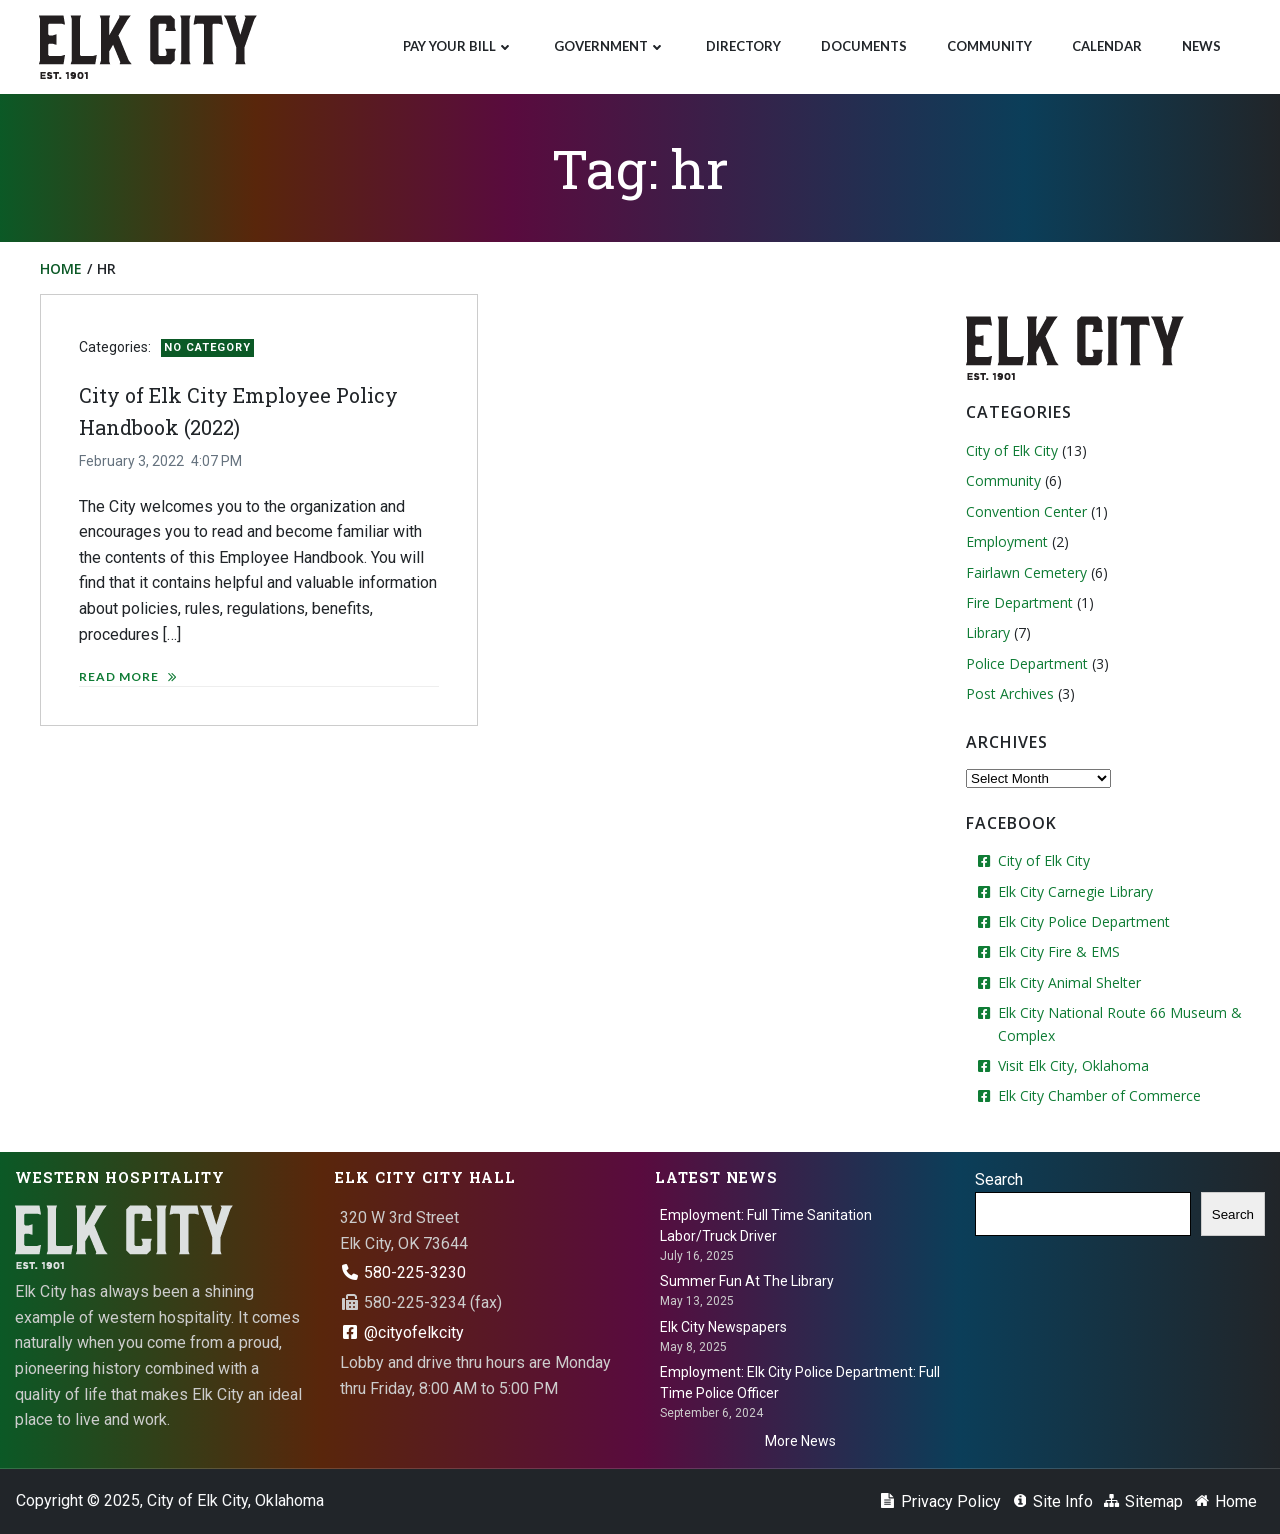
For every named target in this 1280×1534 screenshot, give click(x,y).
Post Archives (1010, 693)
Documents (864, 46)
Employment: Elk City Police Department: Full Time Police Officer (800, 1382)
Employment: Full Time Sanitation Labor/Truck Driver (766, 1225)
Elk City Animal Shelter (1069, 982)
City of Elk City (1012, 450)
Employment (1007, 541)
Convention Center (1026, 511)
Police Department (1027, 663)
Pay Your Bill (458, 46)
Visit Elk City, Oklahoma (1073, 1065)
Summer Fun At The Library (747, 1281)
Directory (743, 46)
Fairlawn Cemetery (1026, 572)
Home (61, 268)
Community (989, 46)
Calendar (1107, 46)
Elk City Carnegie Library (1075, 891)
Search (999, 1179)
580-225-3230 (403, 1272)
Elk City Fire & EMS (1059, 951)
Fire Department (1019, 602)
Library (988, 632)
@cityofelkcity (402, 1332)
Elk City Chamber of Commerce (1099, 1095)
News (1201, 46)
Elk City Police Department (1084, 921)
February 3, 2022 (131, 461)
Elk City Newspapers (723, 1327)
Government (610, 46)
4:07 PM (216, 461)
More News (800, 1441)
